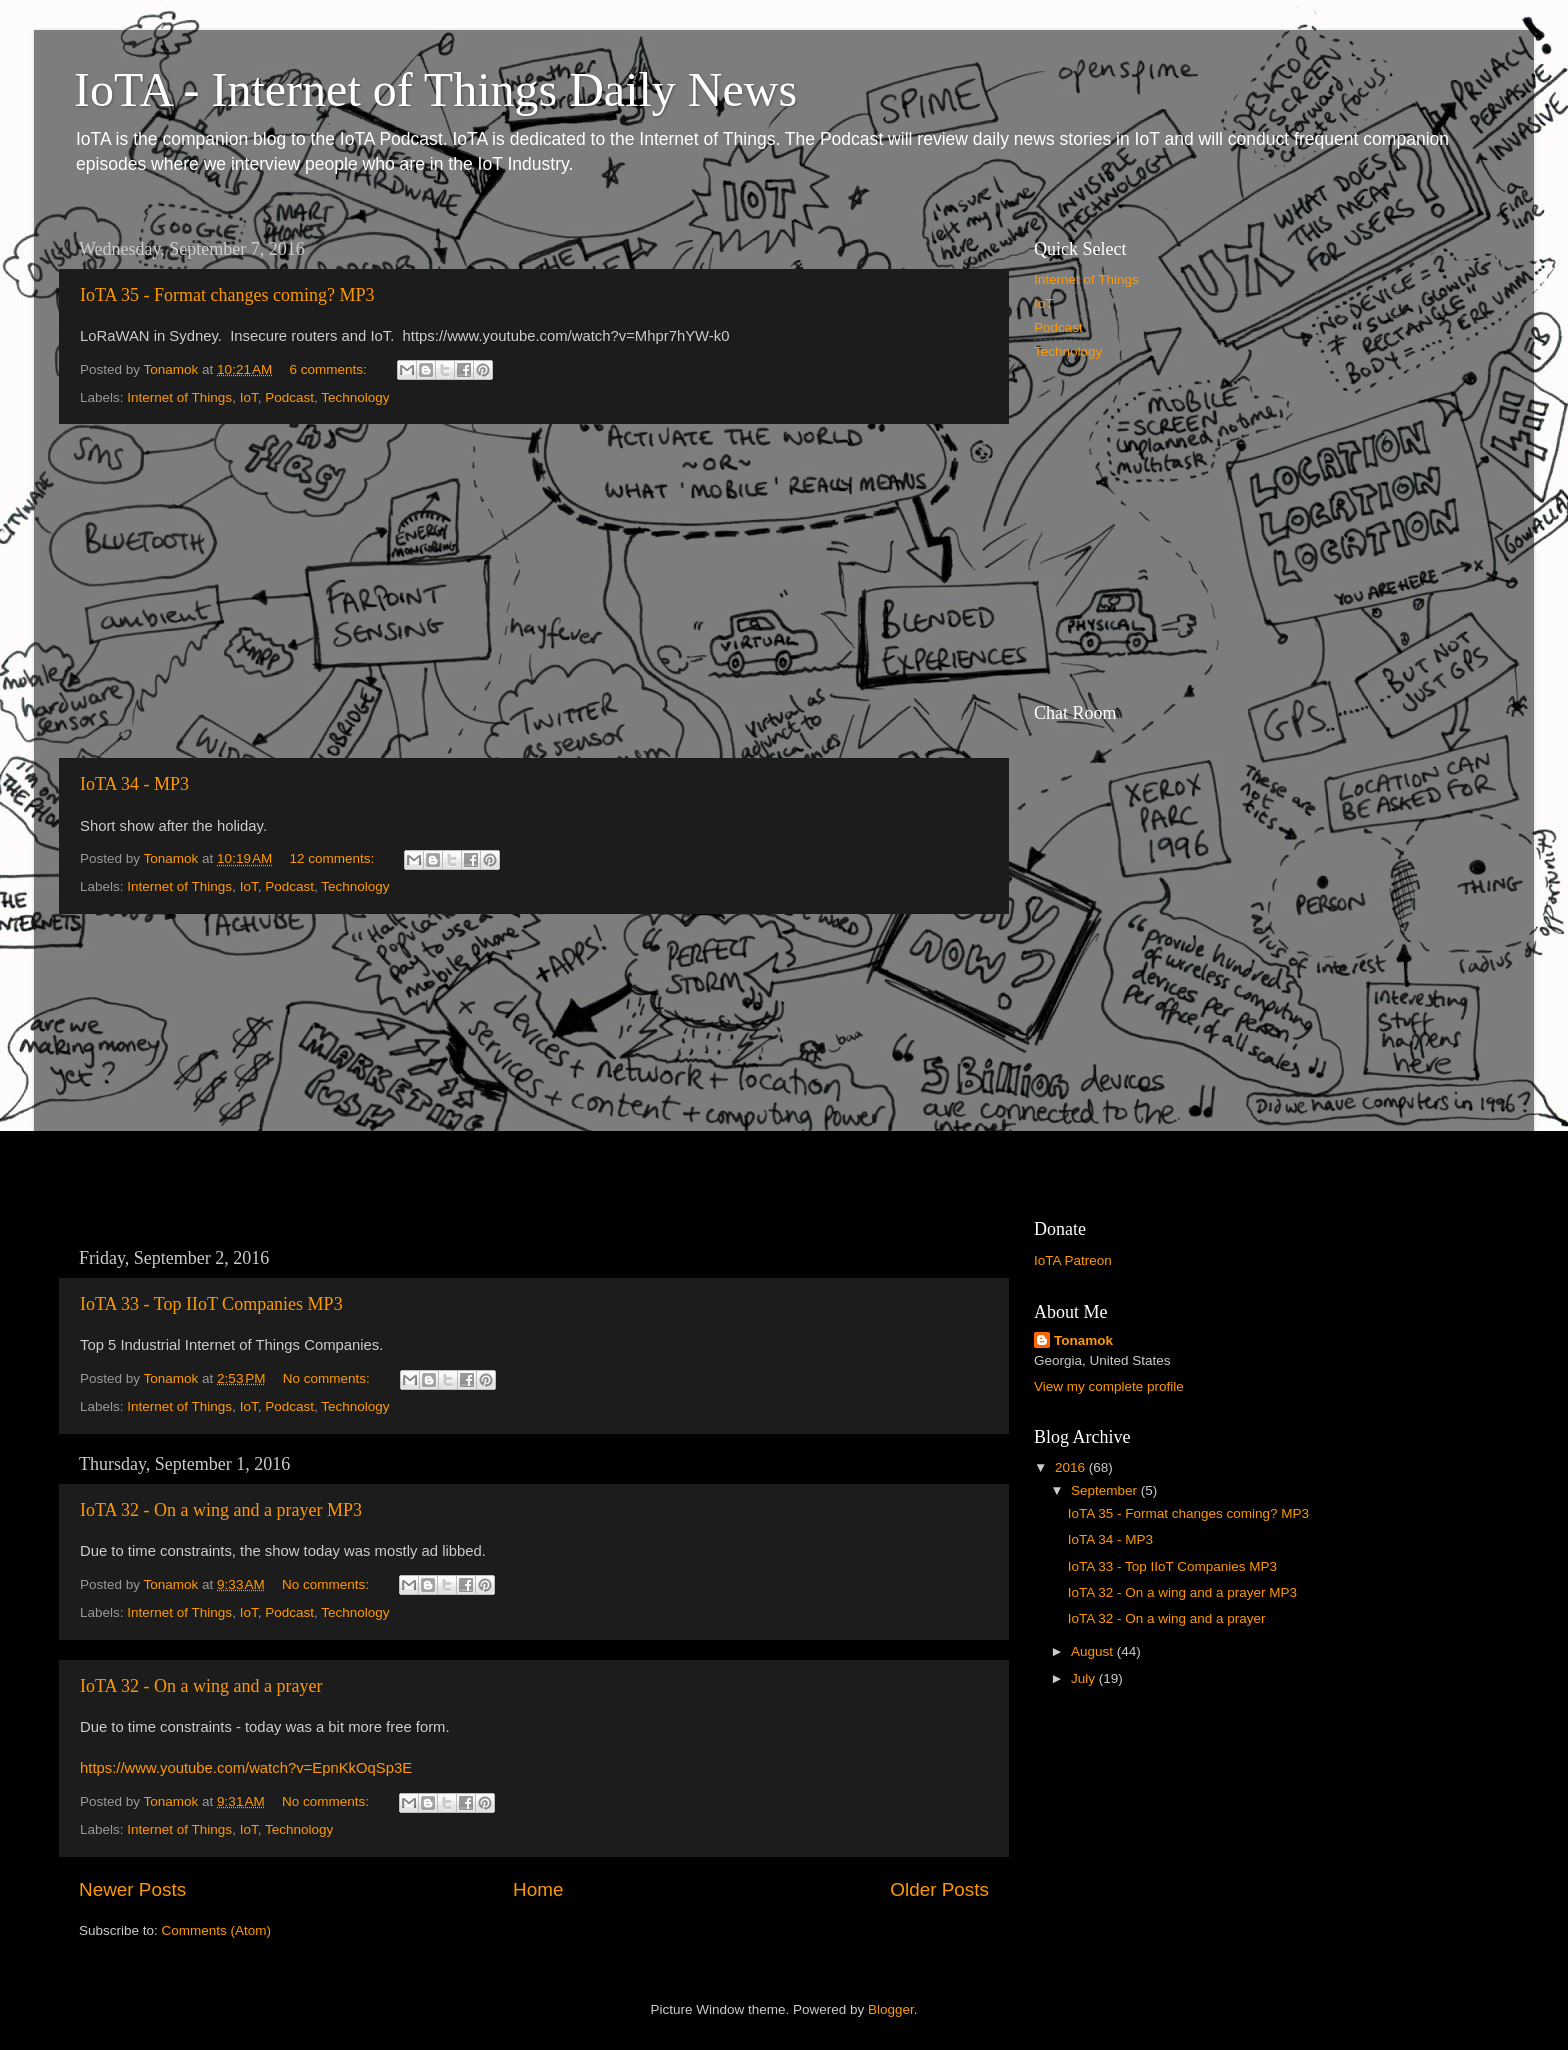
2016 (1072, 1467)
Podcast (289, 397)
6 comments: (330, 369)
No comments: (328, 1378)
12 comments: (334, 858)
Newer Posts (132, 1889)
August (1094, 1651)
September (1106, 1490)
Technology (355, 397)
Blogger (891, 2009)
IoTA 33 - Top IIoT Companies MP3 (211, 1304)
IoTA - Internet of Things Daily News (435, 89)
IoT (249, 397)
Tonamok (1083, 1340)
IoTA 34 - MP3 (134, 784)
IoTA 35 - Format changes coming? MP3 (227, 295)
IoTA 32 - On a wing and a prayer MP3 (221, 1510)
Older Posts (939, 1889)
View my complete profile (1109, 1386)
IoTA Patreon (1073, 1260)
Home (538, 1889)
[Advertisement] (534, 591)
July (1085, 1678)
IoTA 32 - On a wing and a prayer (201, 1686)
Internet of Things (179, 397)
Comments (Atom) (217, 1930)
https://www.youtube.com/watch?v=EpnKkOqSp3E (246, 1768)
